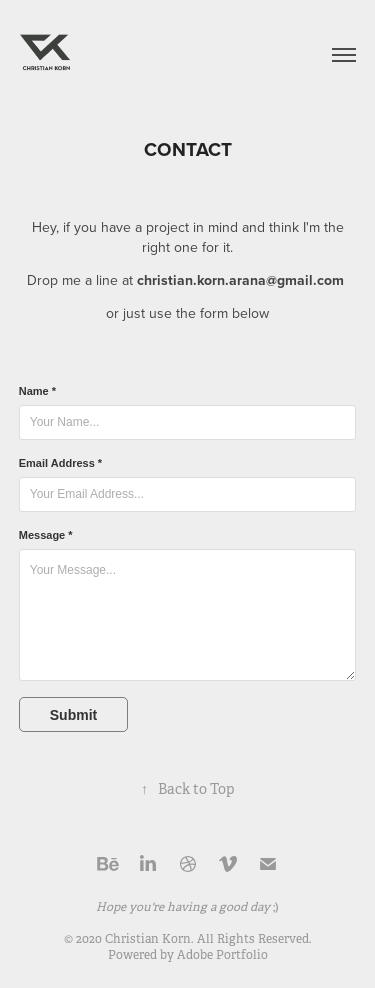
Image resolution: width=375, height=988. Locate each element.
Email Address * (60, 463)
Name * (37, 391)
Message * (46, 535)
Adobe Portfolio (222, 955)
